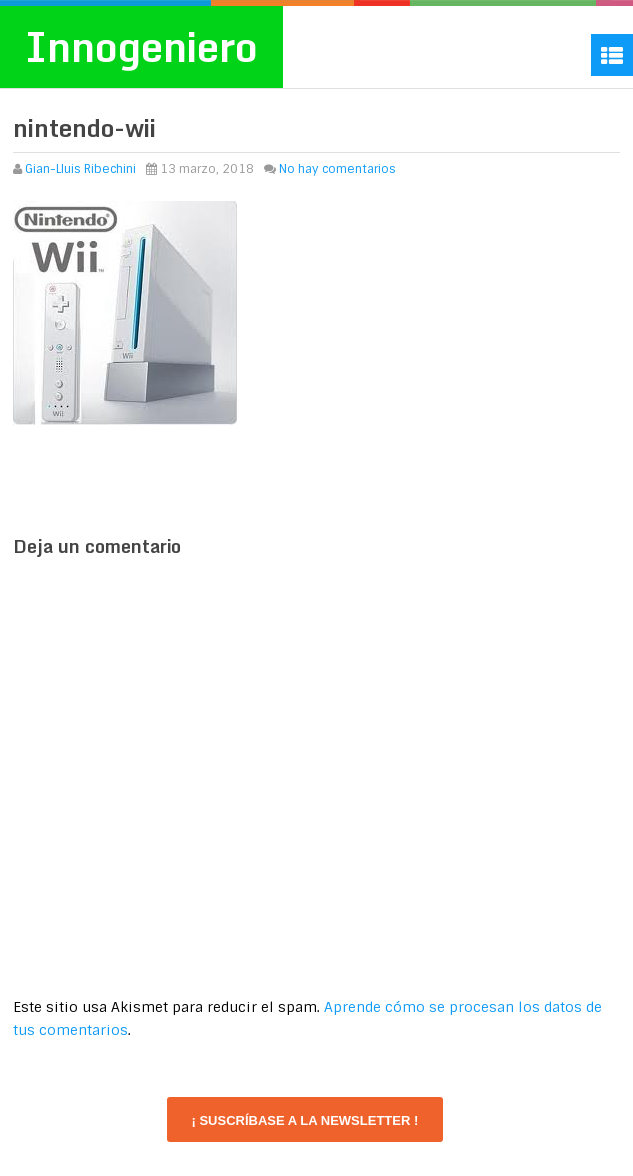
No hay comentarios (337, 169)
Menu (612, 55)
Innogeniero (141, 46)
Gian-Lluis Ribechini (80, 169)
